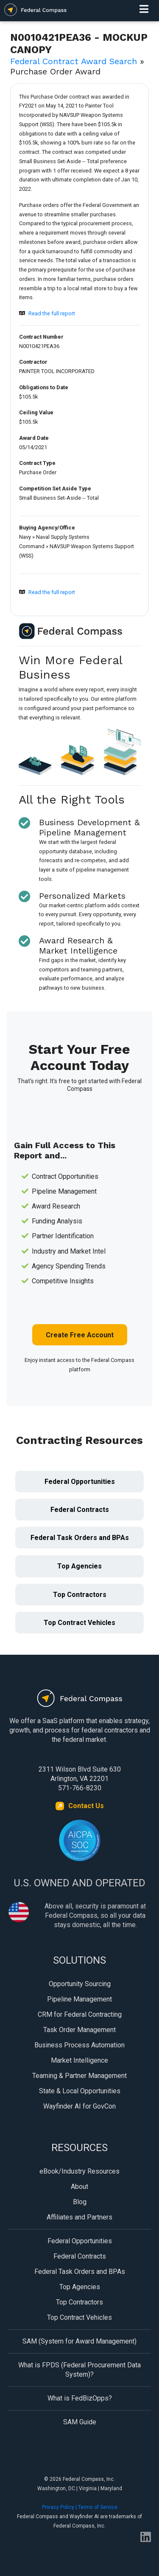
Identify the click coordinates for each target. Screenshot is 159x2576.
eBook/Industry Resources (79, 2171)
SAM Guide (79, 2422)
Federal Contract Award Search (73, 61)
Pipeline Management (79, 1999)
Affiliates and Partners (79, 2217)
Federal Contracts (79, 1510)
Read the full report (51, 313)
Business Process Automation (79, 2045)
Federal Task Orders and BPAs (80, 1538)
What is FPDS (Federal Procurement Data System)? (79, 2369)
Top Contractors (79, 1595)
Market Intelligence (79, 2060)
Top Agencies (79, 1566)
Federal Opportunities (80, 1482)
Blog (79, 2202)
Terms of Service (97, 2507)
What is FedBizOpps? (79, 2398)
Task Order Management (79, 2030)
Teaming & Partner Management (79, 2076)
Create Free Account (80, 1335)
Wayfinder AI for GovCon (79, 2106)
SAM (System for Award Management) (79, 2341)
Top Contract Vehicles (79, 1623)
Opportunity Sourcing (80, 1984)
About (79, 2187)
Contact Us (86, 1806)
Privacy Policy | (60, 2507)
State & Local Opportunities (79, 2091)
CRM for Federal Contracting (80, 2014)
